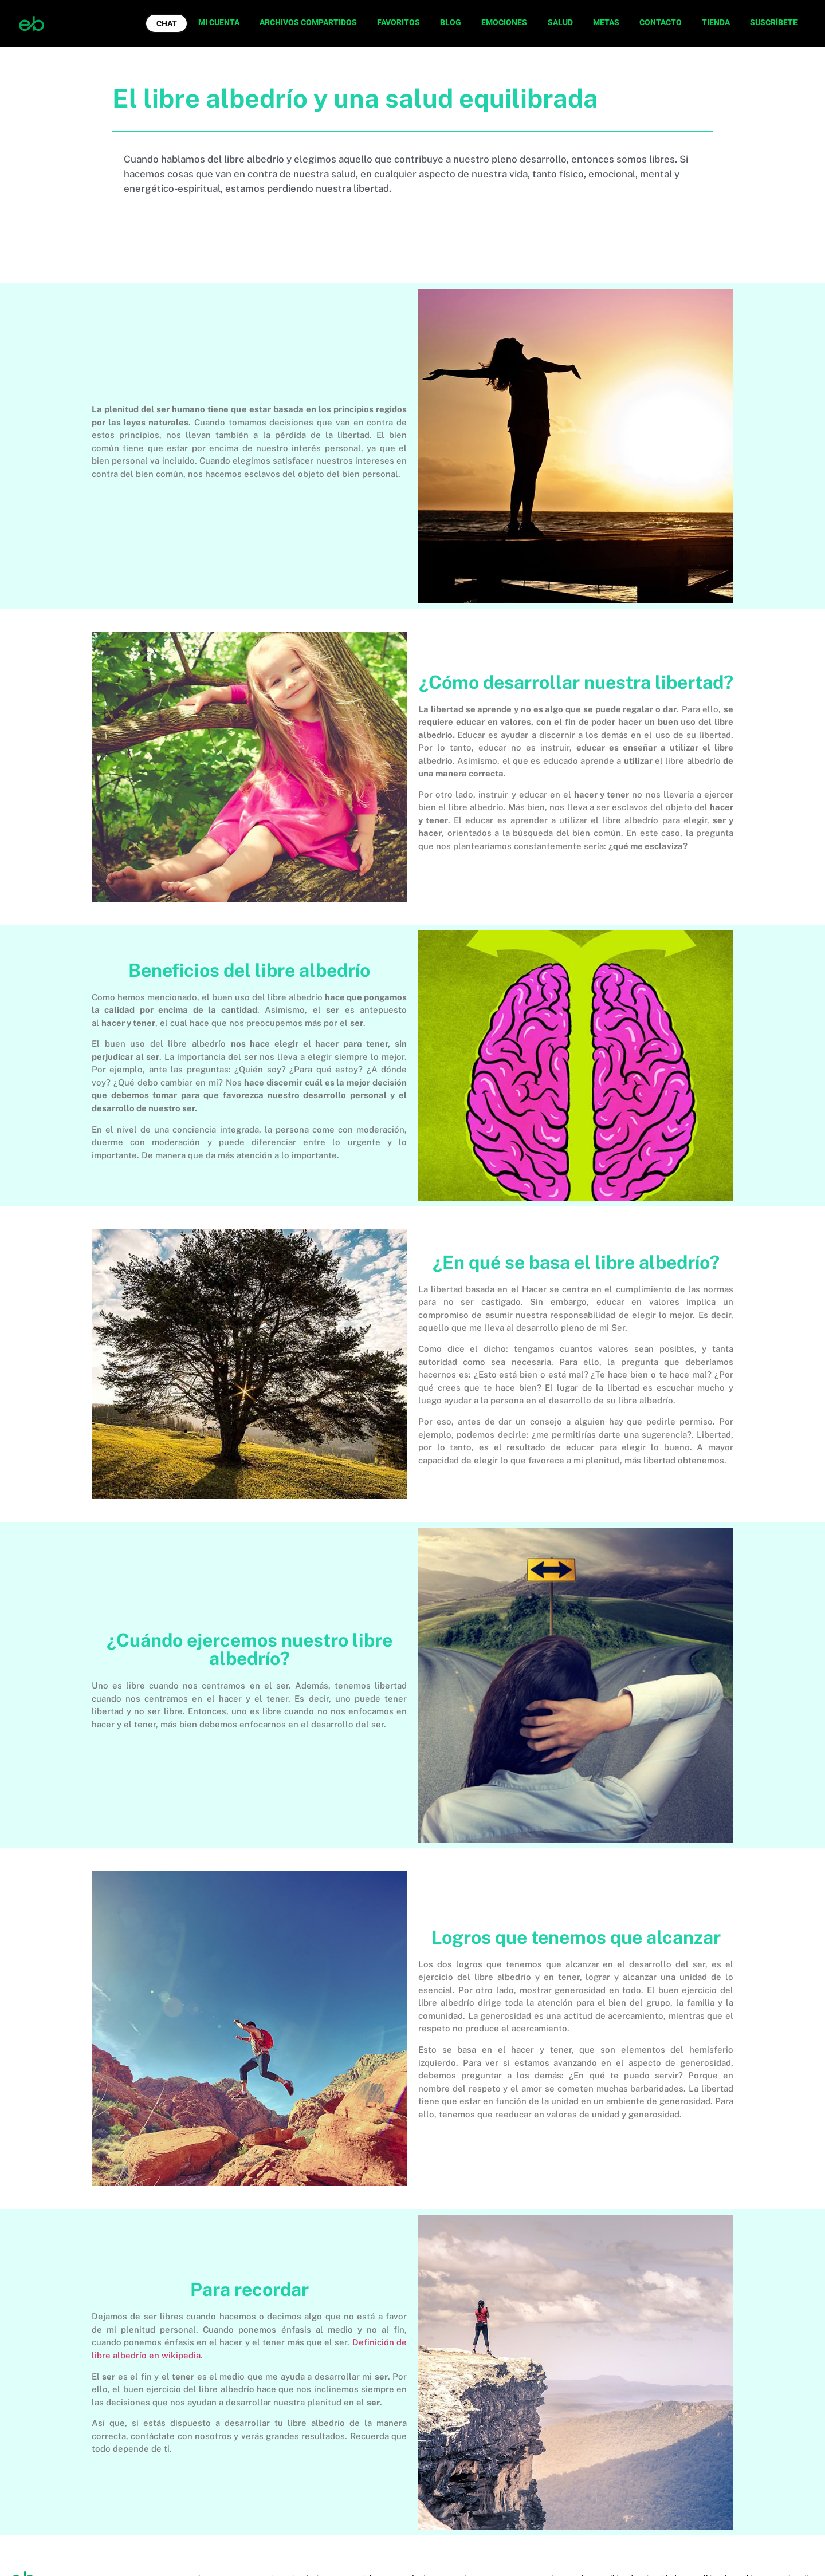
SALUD (560, 22)
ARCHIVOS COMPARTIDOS (308, 22)
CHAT (166, 23)
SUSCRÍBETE (774, 22)
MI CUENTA (218, 22)
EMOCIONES (504, 22)
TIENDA (716, 22)
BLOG (450, 22)
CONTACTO (660, 22)
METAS (606, 22)
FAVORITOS (398, 22)
